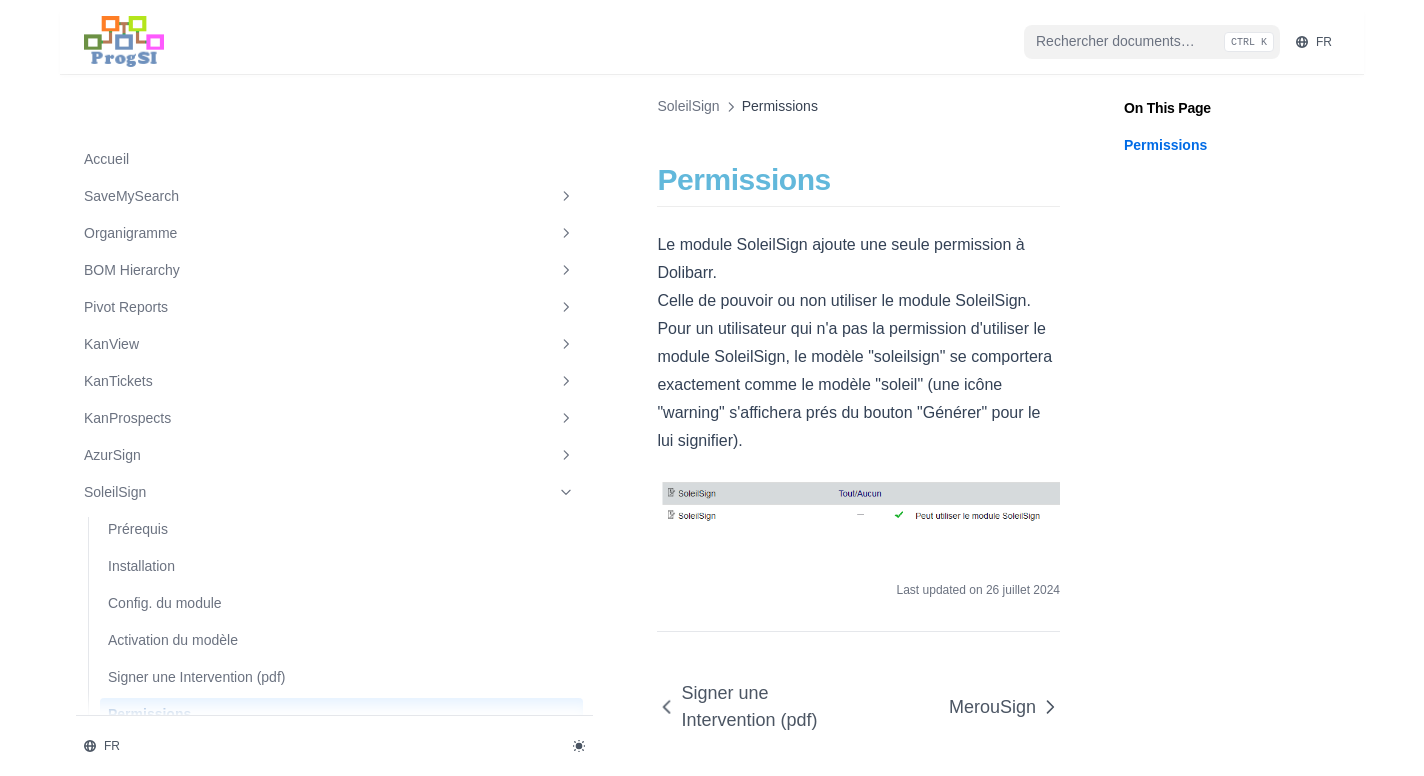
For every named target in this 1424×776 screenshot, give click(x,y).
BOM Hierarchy (183, 192)
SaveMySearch (183, 118)
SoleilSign (183, 414)
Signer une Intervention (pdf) (180, 608)
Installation (141, 487)
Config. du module (165, 524)
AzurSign (183, 377)
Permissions (149, 656)
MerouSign (183, 694)
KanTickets (183, 303)
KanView (183, 266)
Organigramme (183, 155)
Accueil (106, 80)
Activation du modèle (173, 561)
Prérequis (138, 450)
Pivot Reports (183, 229)
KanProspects (183, 340)
